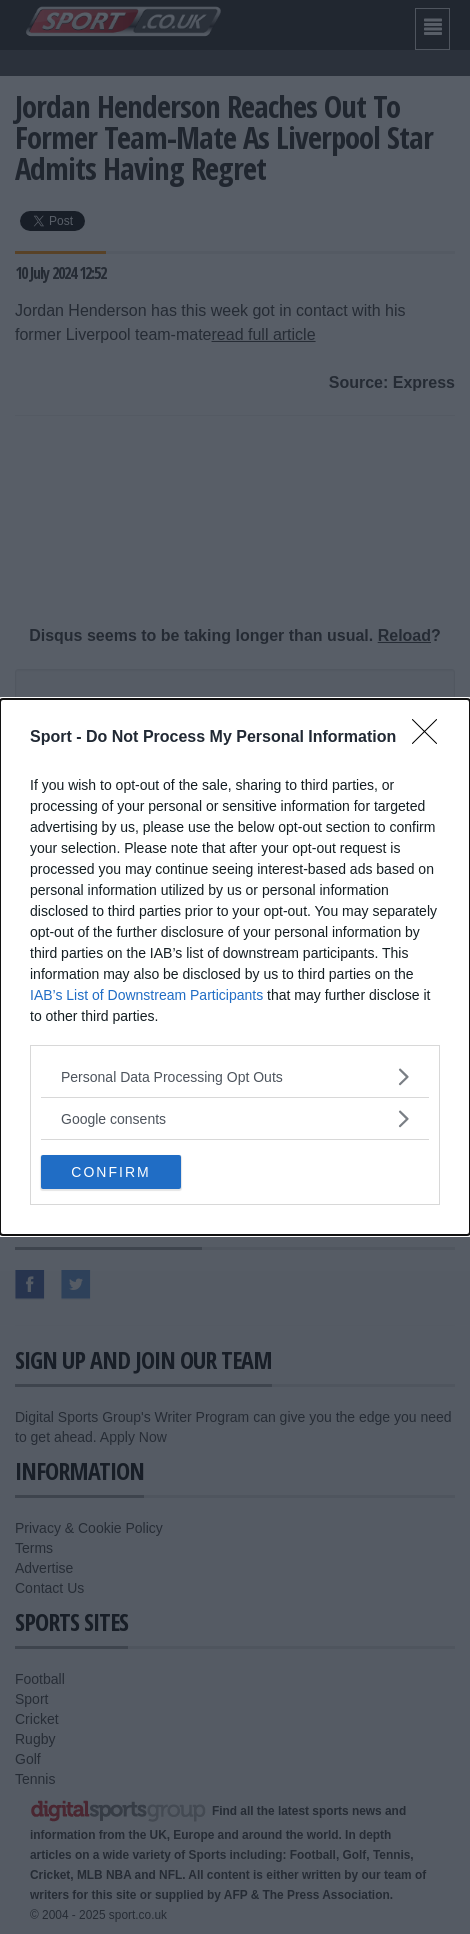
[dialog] (235, 967)
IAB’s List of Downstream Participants (146, 995)
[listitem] (235, 1076)
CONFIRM (110, 1171)
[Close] (431, 738)
